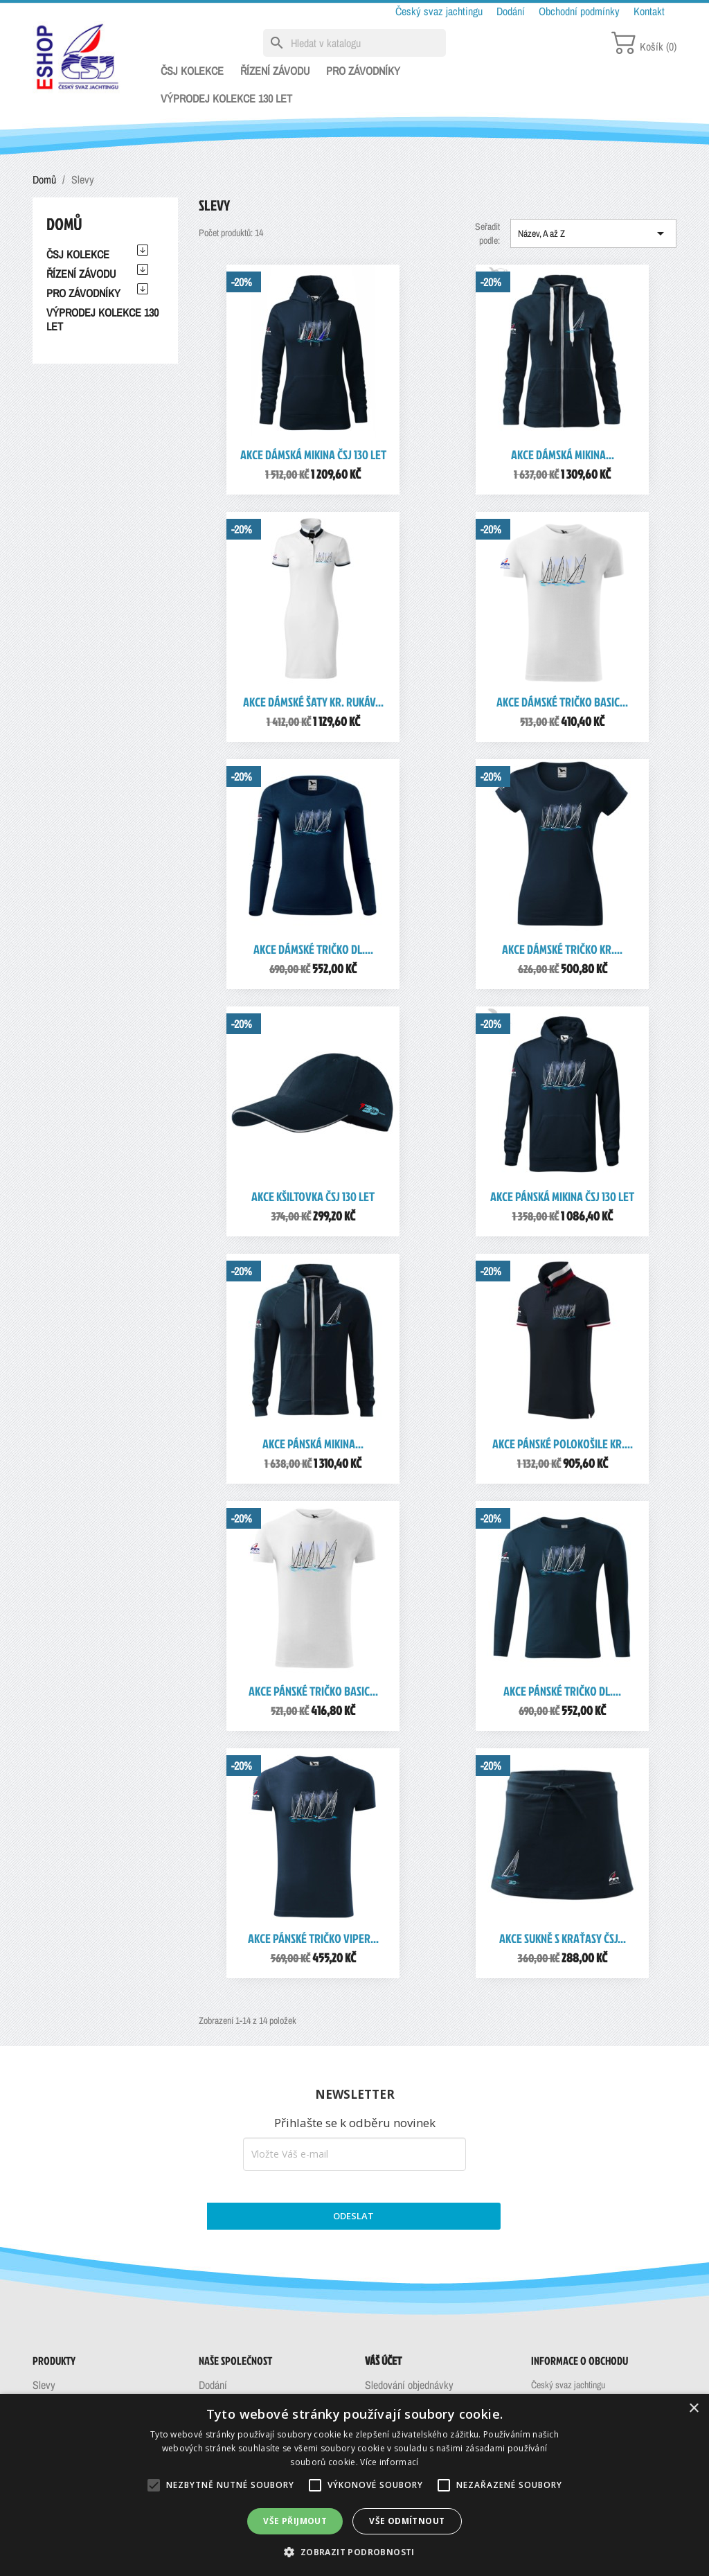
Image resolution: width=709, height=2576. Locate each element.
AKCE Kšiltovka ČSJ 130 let (313, 1196)
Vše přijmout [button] (295, 2521)
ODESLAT (353, 2216)
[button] (354, 2552)
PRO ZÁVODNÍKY (363, 70)
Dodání (512, 11)
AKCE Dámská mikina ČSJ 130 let (313, 454)
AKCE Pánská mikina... (313, 1444)
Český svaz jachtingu (440, 11)
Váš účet (383, 2360)
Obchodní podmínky (580, 11)
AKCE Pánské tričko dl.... (562, 1691)
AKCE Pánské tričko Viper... (313, 1938)
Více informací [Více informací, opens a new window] (389, 2462)
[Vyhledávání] (354, 43)
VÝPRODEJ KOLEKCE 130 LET (226, 98)
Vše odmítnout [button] (407, 2521)
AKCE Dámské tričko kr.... (562, 949)
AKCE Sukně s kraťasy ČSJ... (562, 1938)
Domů (64, 224)
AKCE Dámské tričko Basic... (562, 702)
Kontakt (649, 11)
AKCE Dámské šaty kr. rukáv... (313, 702)
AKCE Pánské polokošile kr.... (562, 1444)
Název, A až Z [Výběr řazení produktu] (593, 233)
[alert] (354, 2485)
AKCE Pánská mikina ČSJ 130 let (562, 1196)
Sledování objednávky (409, 2384)
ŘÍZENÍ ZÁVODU (274, 70)
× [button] (693, 2409)
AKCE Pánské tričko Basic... (313, 1691)
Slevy (44, 2384)
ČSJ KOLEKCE (192, 70)
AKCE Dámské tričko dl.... (313, 949)
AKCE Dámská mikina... (562, 454)
